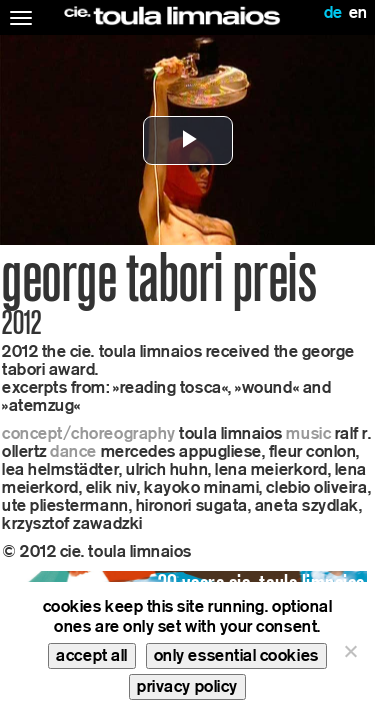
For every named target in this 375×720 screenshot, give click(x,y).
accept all (91, 655)
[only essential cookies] (350, 651)
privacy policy (187, 686)
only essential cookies (236, 655)
